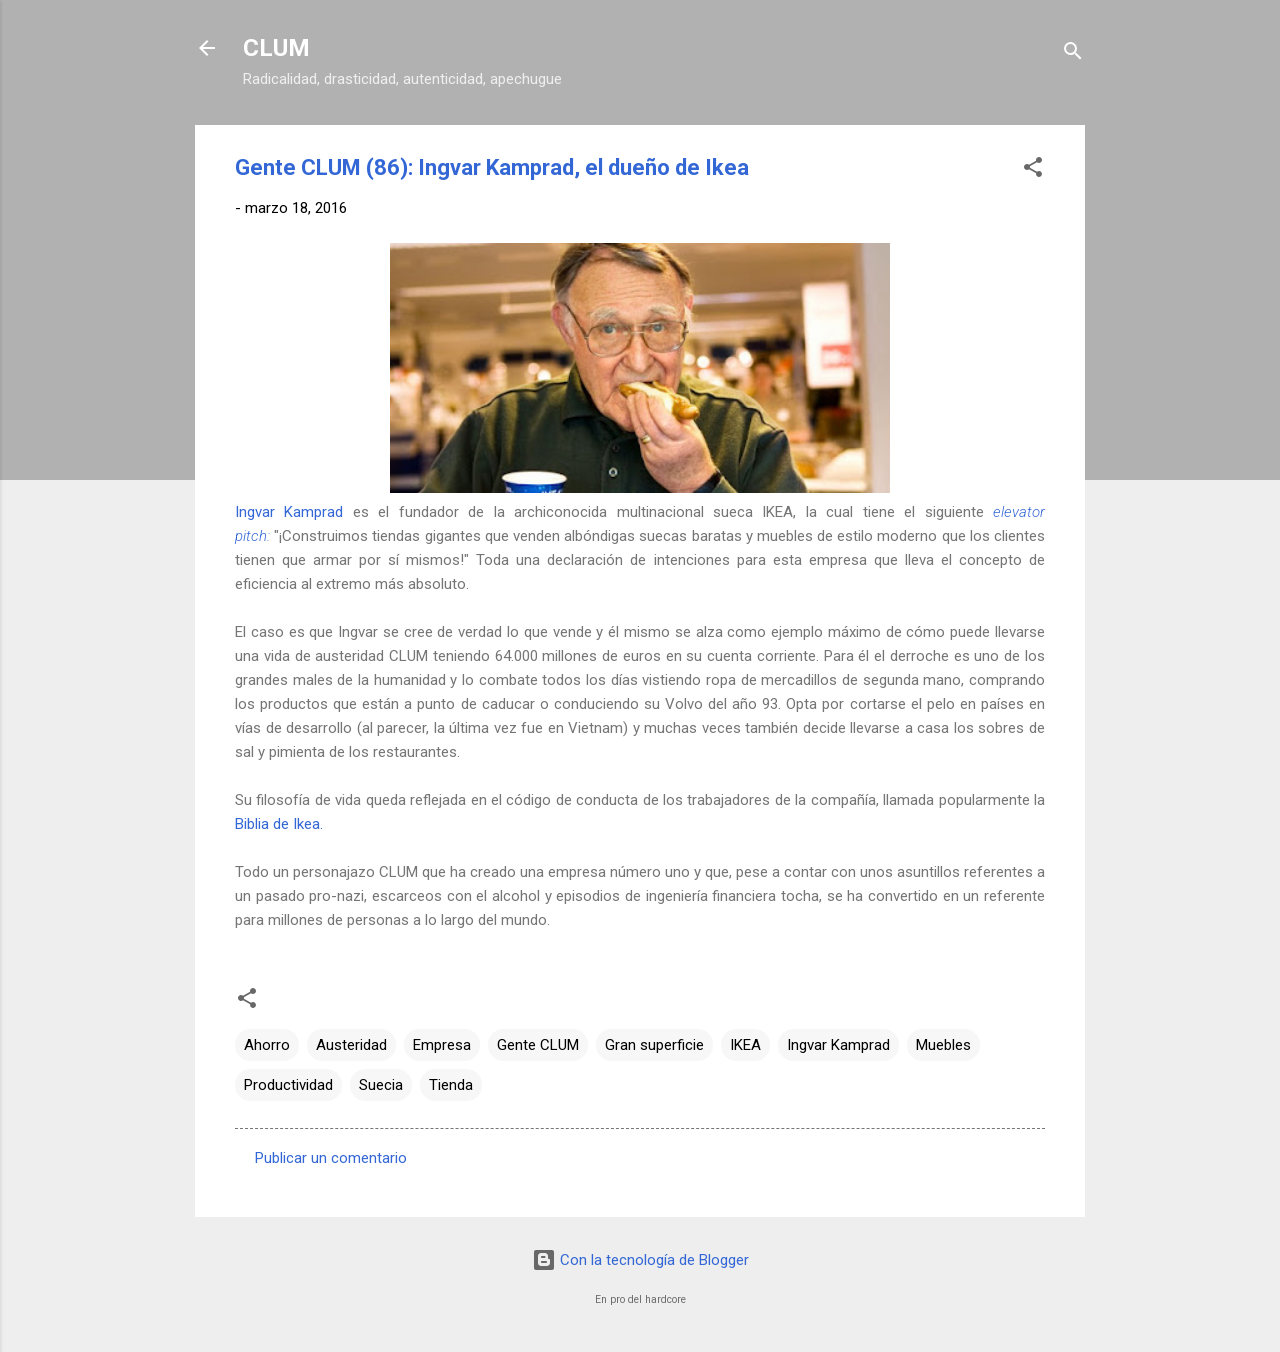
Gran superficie (654, 1045)
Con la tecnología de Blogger (640, 1260)
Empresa (442, 1045)
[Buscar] (1073, 54)
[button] (1033, 170)
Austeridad (351, 1045)
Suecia (381, 1085)
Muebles (943, 1045)
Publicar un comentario (331, 1158)
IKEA (745, 1045)
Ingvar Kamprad (289, 512)
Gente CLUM (538, 1045)
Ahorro (267, 1045)
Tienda (451, 1085)
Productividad (288, 1085)
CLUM (276, 48)
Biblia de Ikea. (279, 824)
